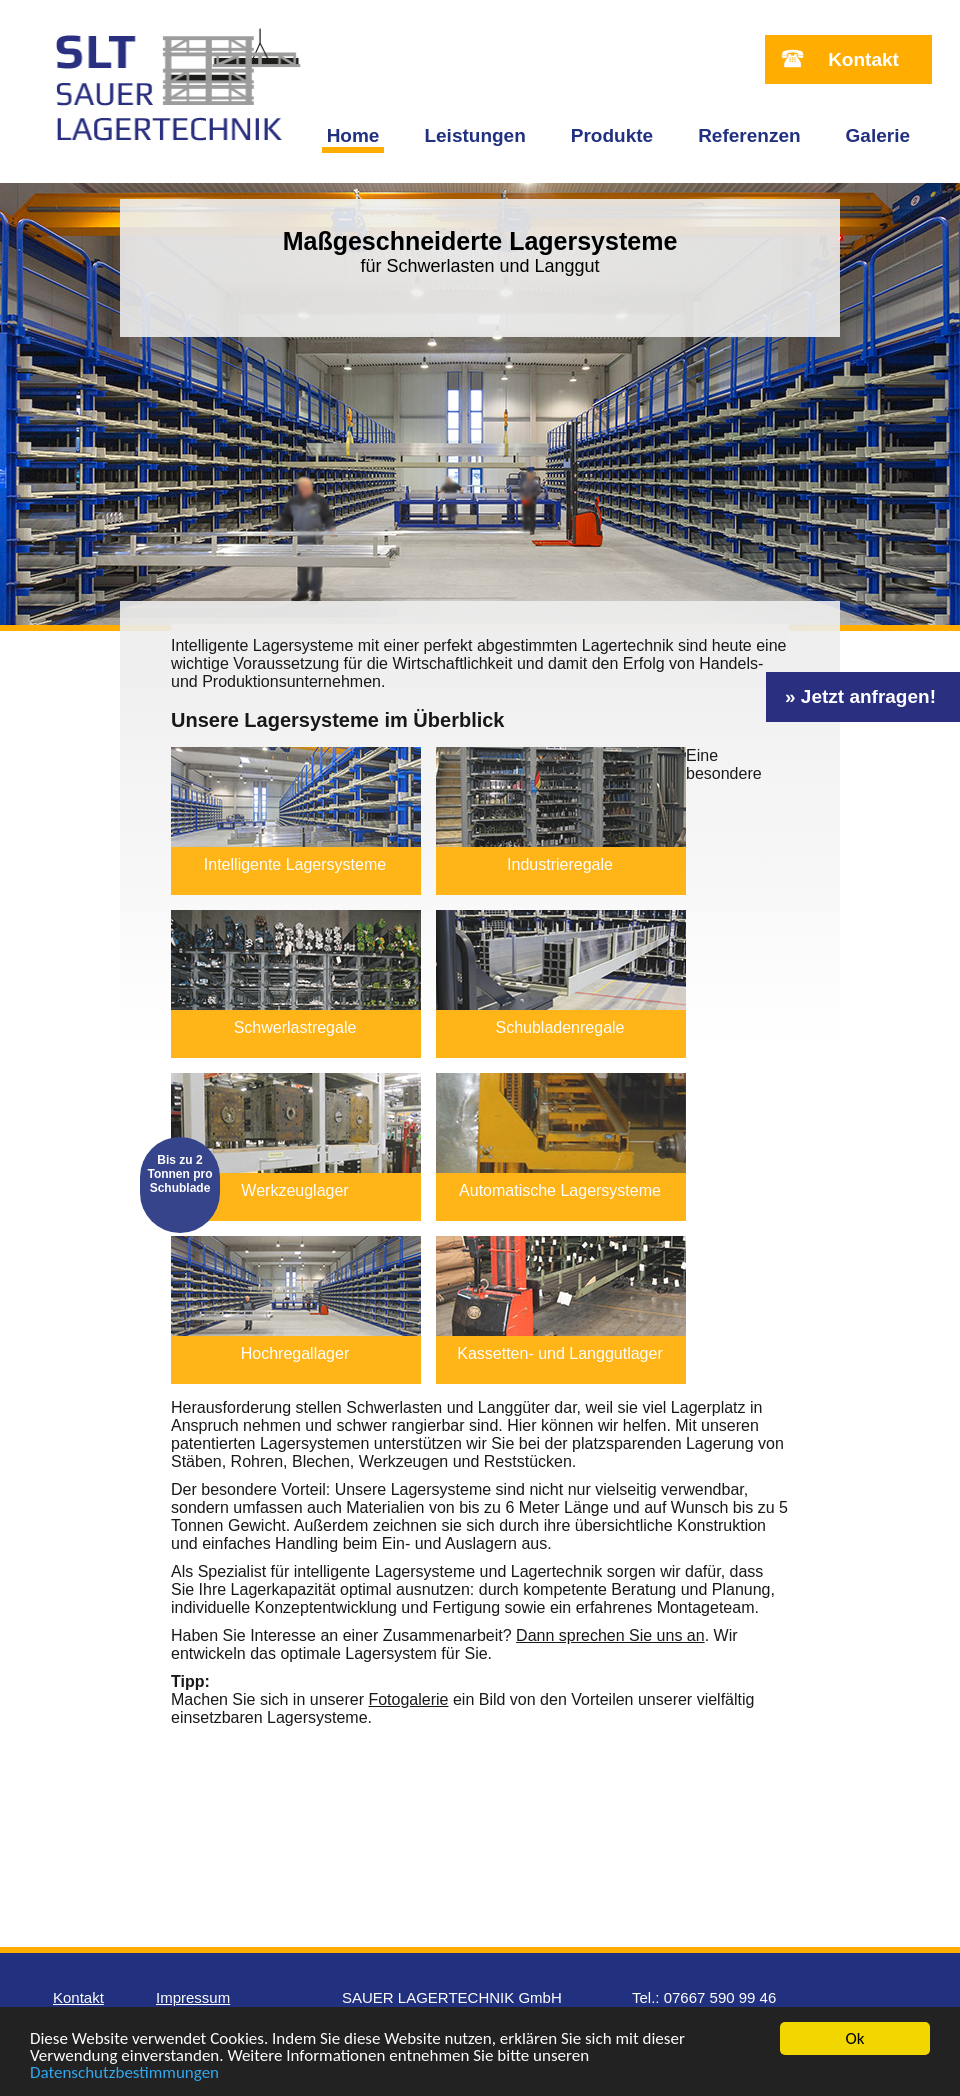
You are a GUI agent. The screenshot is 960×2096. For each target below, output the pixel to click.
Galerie (878, 135)
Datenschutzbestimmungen (124, 2073)
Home (353, 135)
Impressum (193, 1997)
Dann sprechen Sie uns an (610, 1635)
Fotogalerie (408, 1699)
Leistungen (474, 135)
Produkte (612, 135)
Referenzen (749, 135)
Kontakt (863, 59)
